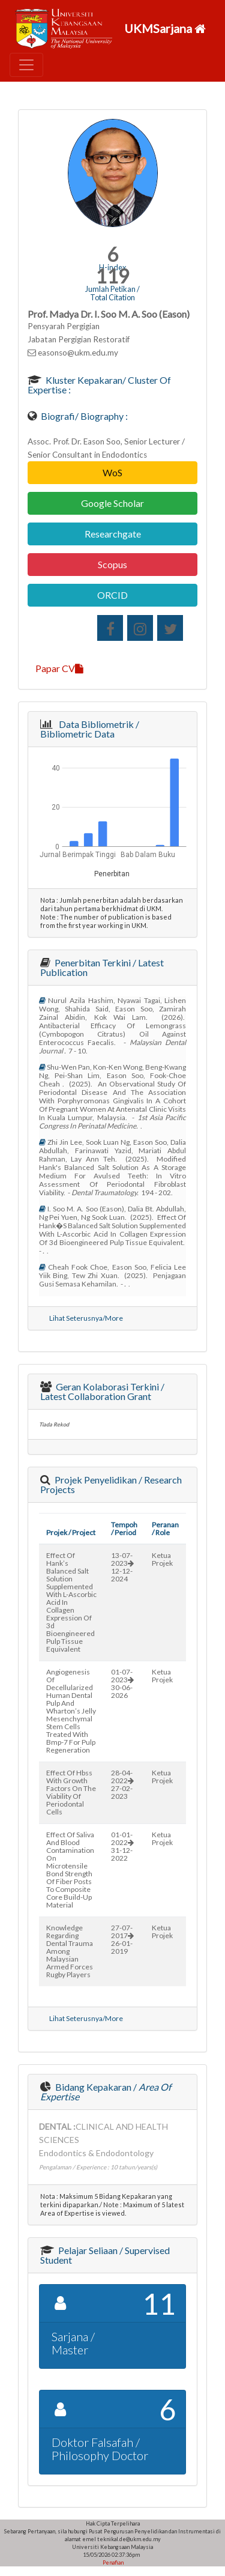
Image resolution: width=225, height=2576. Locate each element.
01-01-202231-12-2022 (122, 1846)
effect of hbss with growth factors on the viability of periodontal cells (71, 1792)
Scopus (112, 564)
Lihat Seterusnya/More (86, 1318)
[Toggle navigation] (26, 65)
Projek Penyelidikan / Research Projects (111, 1484)
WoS (112, 472)
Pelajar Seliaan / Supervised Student (105, 2254)
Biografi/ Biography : (83, 416)
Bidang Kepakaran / (105, 2091)
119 (112, 276)
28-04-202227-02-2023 (122, 1784)
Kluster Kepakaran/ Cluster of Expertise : (99, 384)
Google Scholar (112, 503)
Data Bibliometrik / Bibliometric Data (89, 728)
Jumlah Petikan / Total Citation (112, 293)
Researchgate (113, 533)
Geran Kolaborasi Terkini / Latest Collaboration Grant (102, 1391)
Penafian (112, 2562)
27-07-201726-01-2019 (122, 1939)
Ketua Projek (162, 1559)
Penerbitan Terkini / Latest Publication (102, 967)
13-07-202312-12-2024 (122, 1567)
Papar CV (59, 668)
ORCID (112, 595)
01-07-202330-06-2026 (122, 1683)
